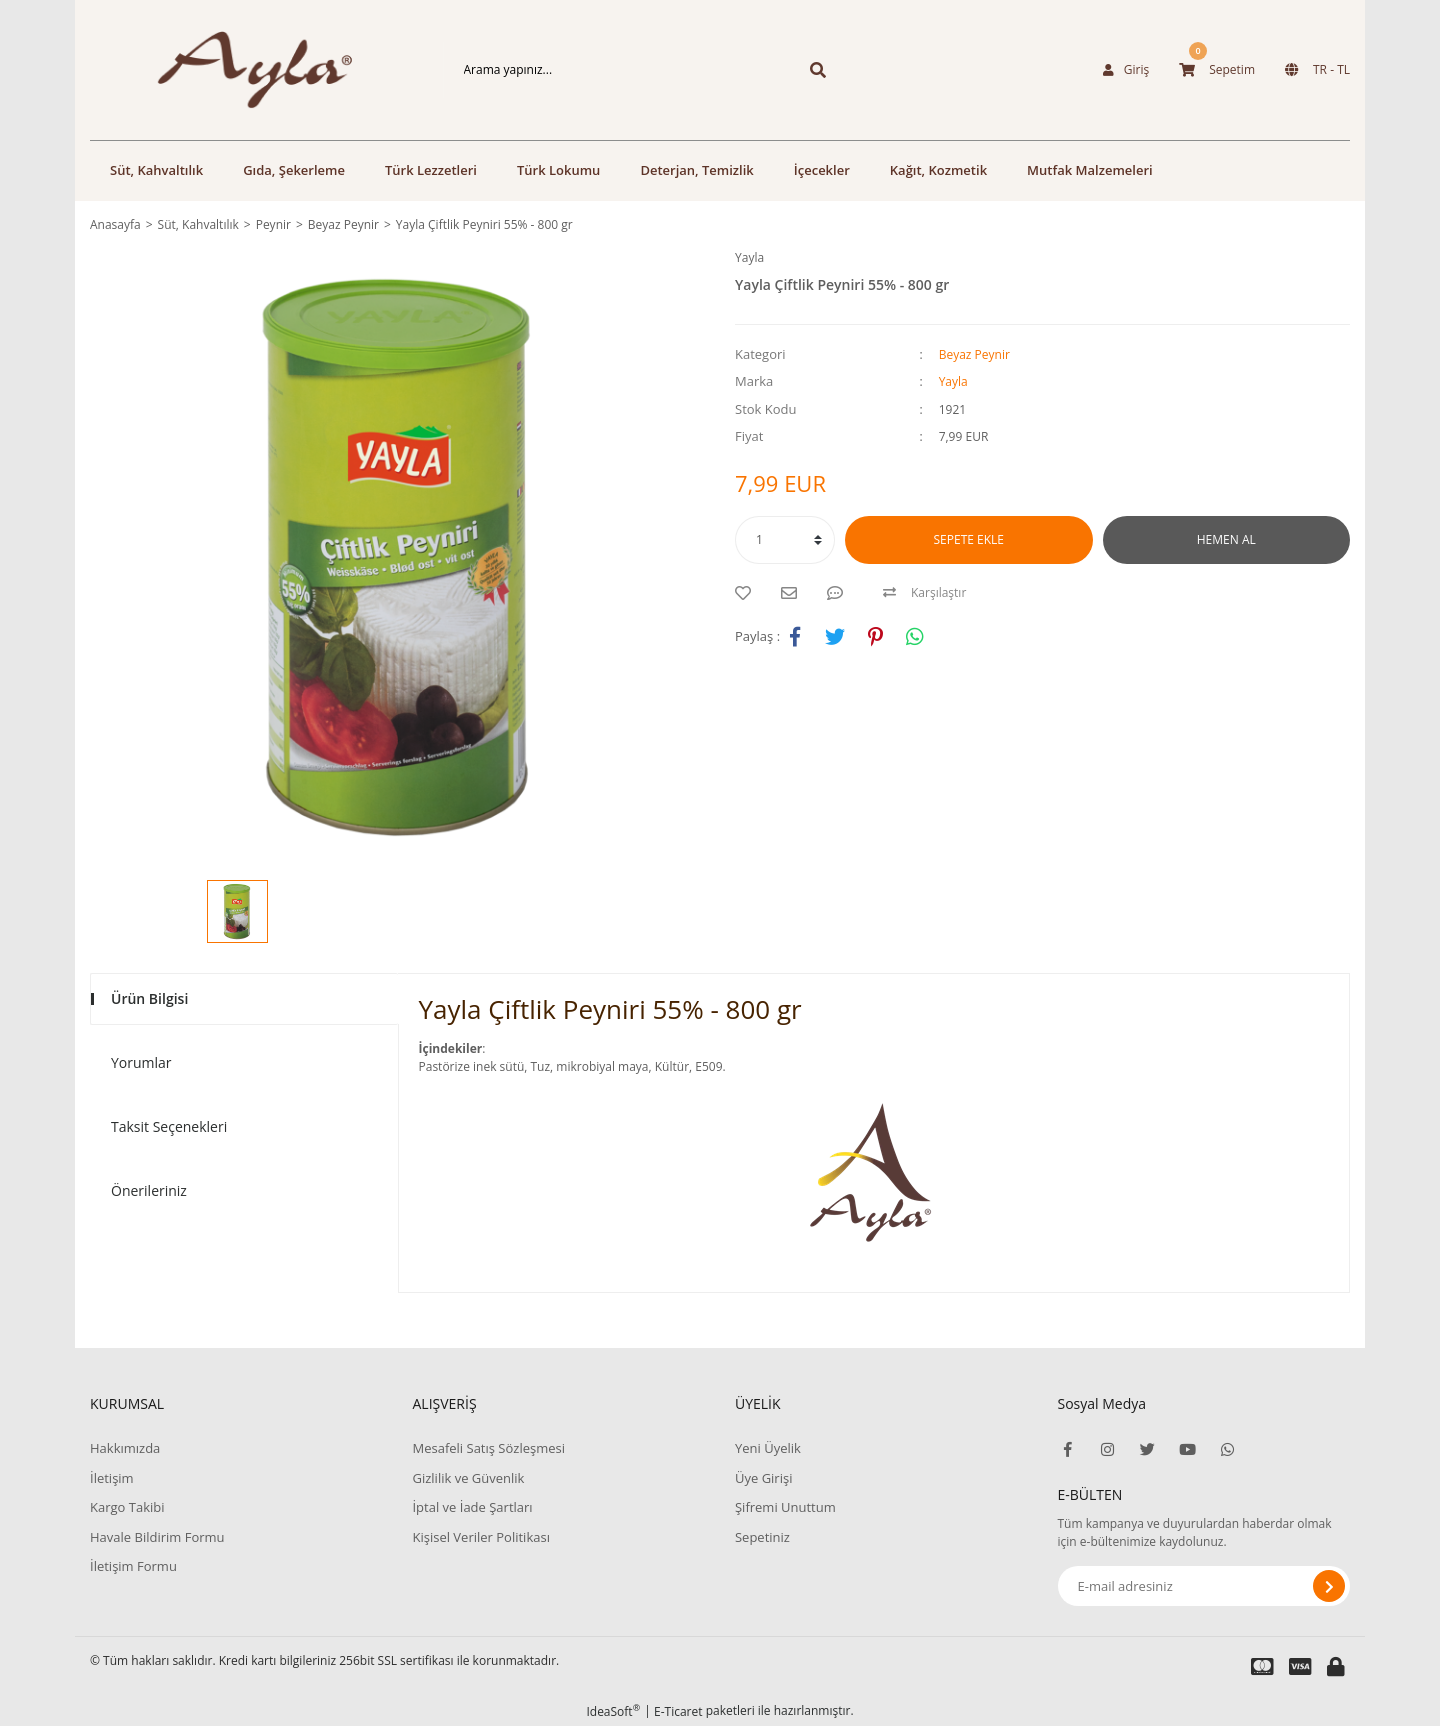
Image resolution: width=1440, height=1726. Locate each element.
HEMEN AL (1226, 539)
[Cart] (1217, 70)
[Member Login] (1126, 70)
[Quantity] (785, 540)
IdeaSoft (613, 1711)
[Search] (613, 70)
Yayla (749, 257)
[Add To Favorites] (748, 593)
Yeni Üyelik (768, 1448)
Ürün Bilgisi (149, 998)
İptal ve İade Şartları (472, 1507)
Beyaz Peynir (974, 354)
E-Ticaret (678, 1711)
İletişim (112, 1478)
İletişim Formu (133, 1566)
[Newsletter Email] (1204, 1586)
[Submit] (1329, 1586)
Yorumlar (141, 1062)
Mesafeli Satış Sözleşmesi (488, 1448)
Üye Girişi (763, 1478)
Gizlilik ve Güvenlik (468, 1478)
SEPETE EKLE (969, 539)
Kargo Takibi (127, 1507)
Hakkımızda (125, 1448)
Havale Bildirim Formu (157, 1537)
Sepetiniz (762, 1537)
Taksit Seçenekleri (169, 1126)
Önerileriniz (149, 1190)
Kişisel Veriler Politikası (480, 1537)
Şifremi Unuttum (785, 1507)
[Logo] (236, 70)
